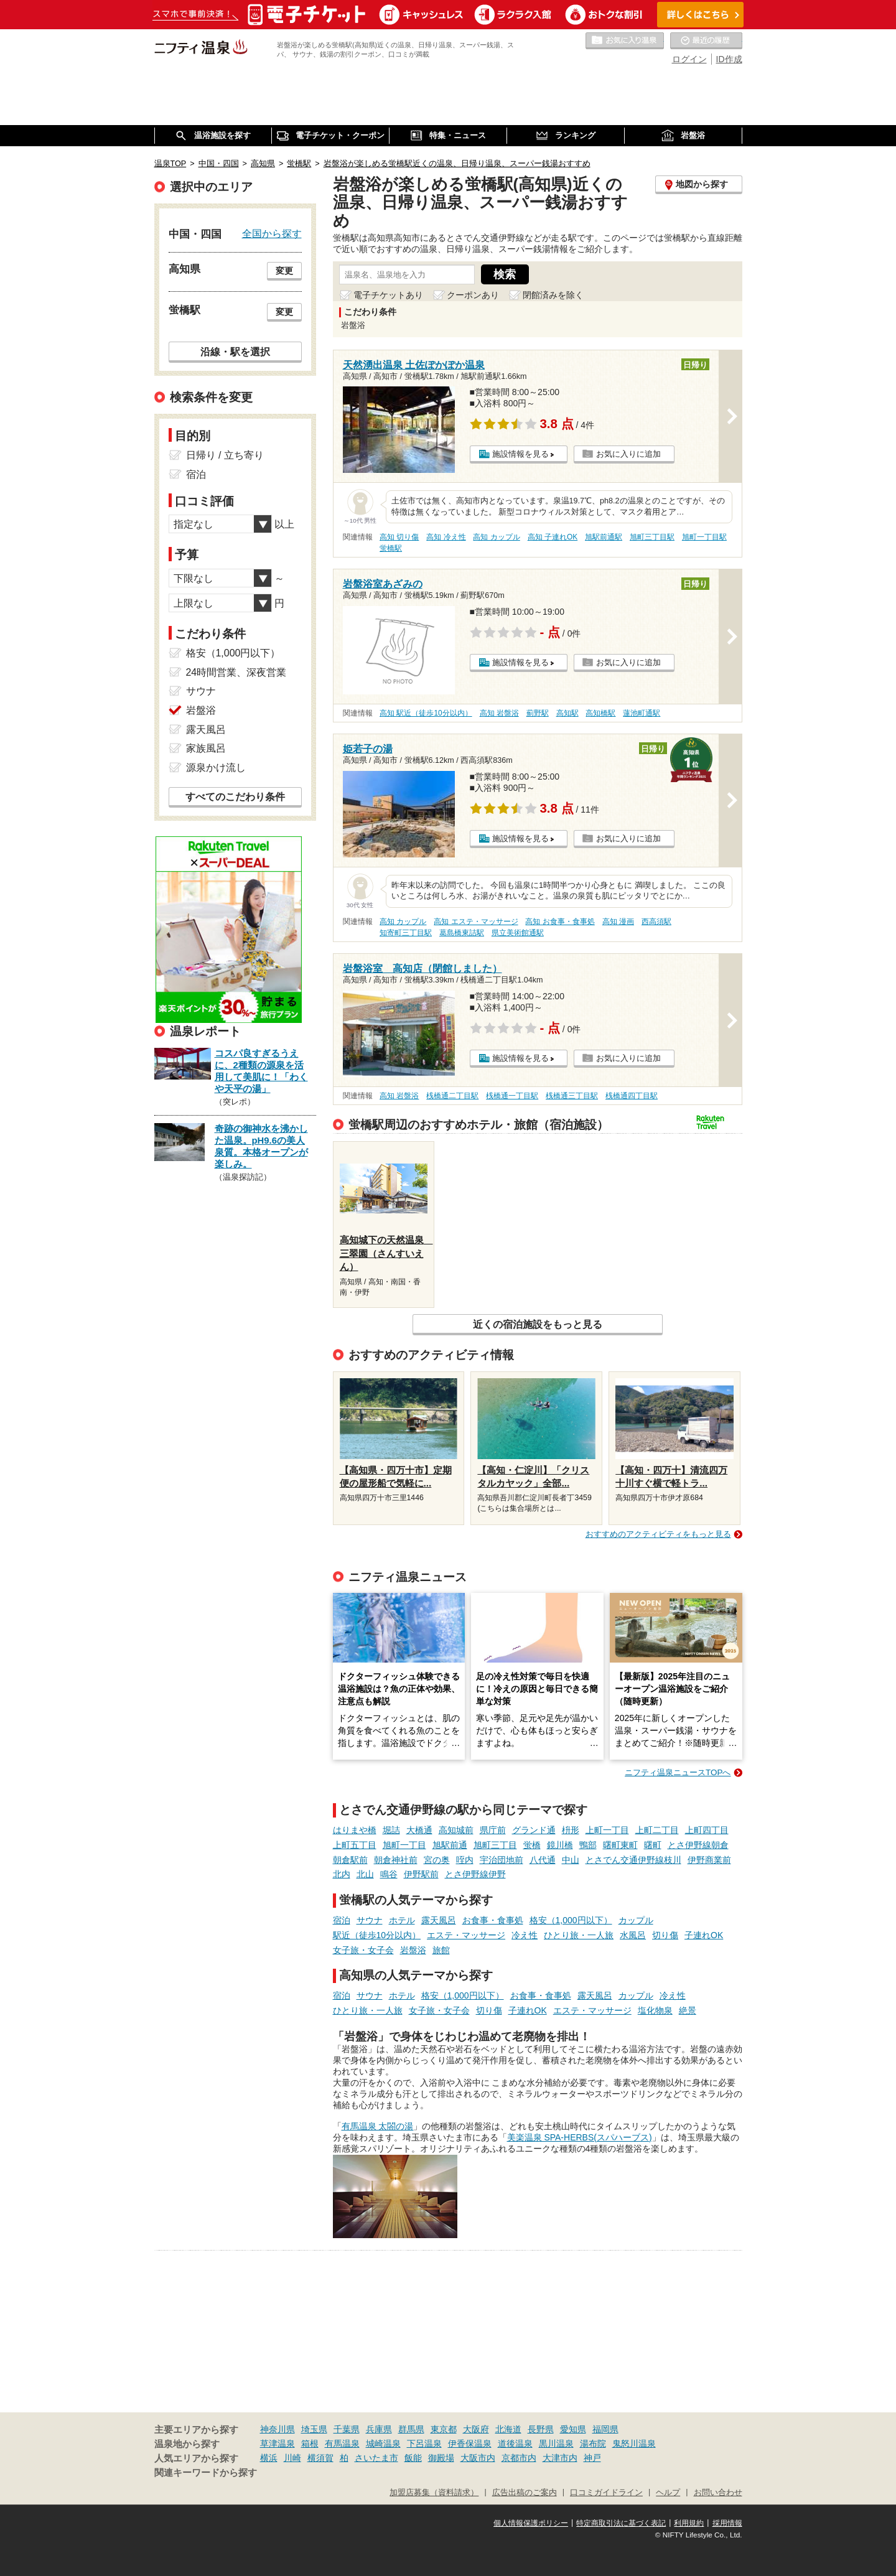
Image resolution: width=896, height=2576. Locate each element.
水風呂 (633, 1935)
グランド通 (534, 1830)
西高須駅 (656, 921)
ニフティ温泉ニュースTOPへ (677, 1772)
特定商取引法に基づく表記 (621, 2523)
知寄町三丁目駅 (406, 932)
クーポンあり (473, 295)
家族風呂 (206, 748)
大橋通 (419, 1830)
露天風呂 (438, 1920)
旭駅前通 (449, 1845)
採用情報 (727, 2523)
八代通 (543, 1860)
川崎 (292, 2458)
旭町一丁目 (404, 1845)
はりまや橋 (354, 1830)
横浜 (269, 2458)
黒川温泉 (556, 2443)
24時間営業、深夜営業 (236, 672)
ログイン (689, 59)
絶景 (687, 2010)
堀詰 (391, 1830)
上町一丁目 (607, 1830)
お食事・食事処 (492, 1920)
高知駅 (567, 713)
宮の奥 (437, 1860)
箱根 (310, 2443)
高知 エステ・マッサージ (476, 921)
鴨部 (588, 1845)
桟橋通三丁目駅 (572, 1095)
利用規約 (689, 2523)
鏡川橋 (560, 1845)
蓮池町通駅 (641, 713)
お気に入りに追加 (628, 454)
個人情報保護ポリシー (530, 2523)
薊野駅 (537, 713)
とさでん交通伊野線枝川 (633, 1860)
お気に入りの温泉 (625, 41)
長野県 (541, 2429)
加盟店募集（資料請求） (434, 2492)
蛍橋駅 (391, 548)
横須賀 (320, 2458)
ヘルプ (668, 2492)
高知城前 (456, 1830)
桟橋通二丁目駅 (452, 1095)
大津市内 (560, 2458)
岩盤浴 (413, 1950)
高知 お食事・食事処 (559, 921)
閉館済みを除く (553, 295)
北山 (365, 1874)
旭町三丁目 (495, 1845)
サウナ (370, 1920)
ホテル (402, 1920)
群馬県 (411, 2429)
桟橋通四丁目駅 (631, 1095)
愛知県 (573, 2429)
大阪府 (476, 2429)
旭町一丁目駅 (704, 537)
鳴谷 (389, 1874)
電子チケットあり (388, 295)
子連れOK (703, 1935)
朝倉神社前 (396, 1860)
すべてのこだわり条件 (235, 796)
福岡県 (605, 2429)
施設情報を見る (520, 454)
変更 (284, 271)
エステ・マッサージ (466, 1935)
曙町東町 (620, 1845)
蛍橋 (532, 1845)
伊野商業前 (709, 1860)
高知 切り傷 (399, 537)
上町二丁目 (657, 1830)
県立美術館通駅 (518, 932)
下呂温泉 (424, 2443)
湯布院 (593, 2443)
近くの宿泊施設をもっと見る (537, 1324)
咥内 (465, 1860)
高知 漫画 (618, 921)
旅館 (441, 1950)
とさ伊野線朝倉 (698, 1845)
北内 (341, 1874)
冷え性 (524, 1935)
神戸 (592, 2458)
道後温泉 (515, 2443)
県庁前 (493, 1830)
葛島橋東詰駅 (461, 932)
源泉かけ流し (216, 767)
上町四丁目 (707, 1830)
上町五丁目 (354, 1845)
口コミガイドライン (606, 2492)
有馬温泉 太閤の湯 (378, 2126)
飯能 (413, 2458)
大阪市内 (477, 2458)
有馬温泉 (342, 2443)
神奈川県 (277, 2429)
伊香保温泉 (470, 2443)
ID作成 (729, 59)
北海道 (508, 2429)
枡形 (570, 1830)
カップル (635, 1920)
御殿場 (441, 2458)
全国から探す (272, 233)
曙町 (652, 1845)
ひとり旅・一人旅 (579, 1935)
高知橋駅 (600, 713)
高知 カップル (496, 537)
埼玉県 (314, 2429)
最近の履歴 (706, 41)
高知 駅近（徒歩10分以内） (426, 713)
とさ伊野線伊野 (475, 1874)
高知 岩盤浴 (499, 713)
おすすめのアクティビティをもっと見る (658, 1534)
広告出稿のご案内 (524, 2492)
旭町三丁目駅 (652, 537)
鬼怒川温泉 (634, 2443)
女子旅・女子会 (363, 1950)
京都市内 (519, 2458)
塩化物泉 (655, 2010)
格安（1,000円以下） (571, 1920)
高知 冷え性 (445, 537)
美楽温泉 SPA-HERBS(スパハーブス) (579, 2137)
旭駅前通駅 (603, 537)
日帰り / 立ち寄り (225, 455)
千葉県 (347, 2429)
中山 (570, 1860)
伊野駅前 (421, 1874)
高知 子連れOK (552, 537)
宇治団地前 (501, 1860)
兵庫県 (379, 2429)
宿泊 (341, 1920)
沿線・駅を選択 (235, 351)
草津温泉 (277, 2443)
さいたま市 (376, 2458)
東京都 (444, 2429)
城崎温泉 (383, 2443)
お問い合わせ (718, 2492)
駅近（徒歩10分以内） (377, 1935)
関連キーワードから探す (205, 2473)
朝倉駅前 (350, 1860)
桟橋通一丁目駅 (512, 1095)
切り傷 (665, 1935)
